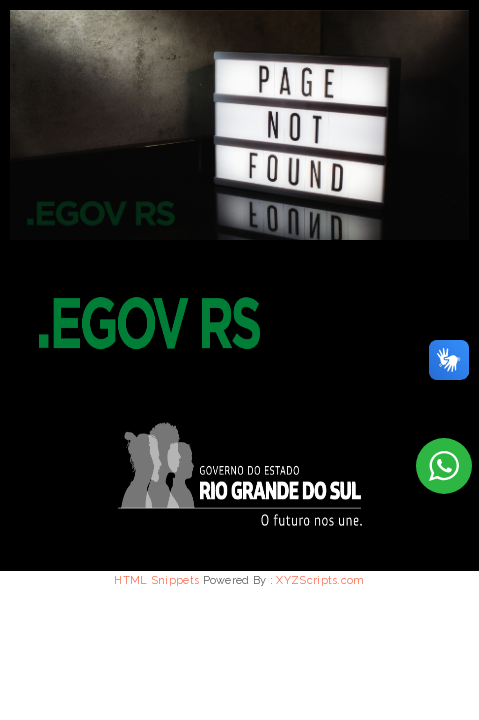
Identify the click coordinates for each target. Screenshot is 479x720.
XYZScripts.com (320, 580)
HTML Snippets (156, 580)
